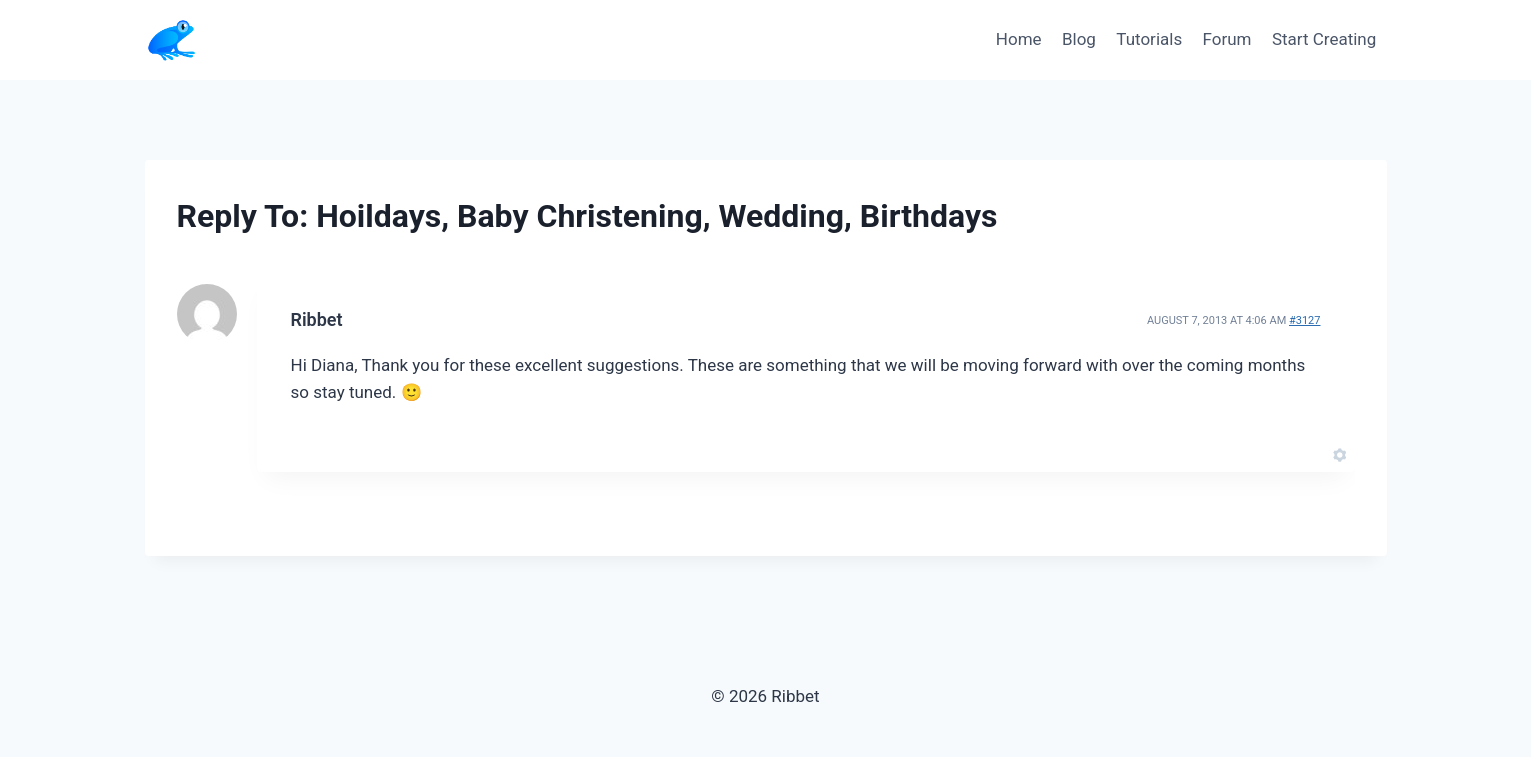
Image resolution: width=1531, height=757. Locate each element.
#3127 (1305, 320)
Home (1019, 39)
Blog (1079, 39)
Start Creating (1324, 39)
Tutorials (1149, 39)
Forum (1227, 39)
